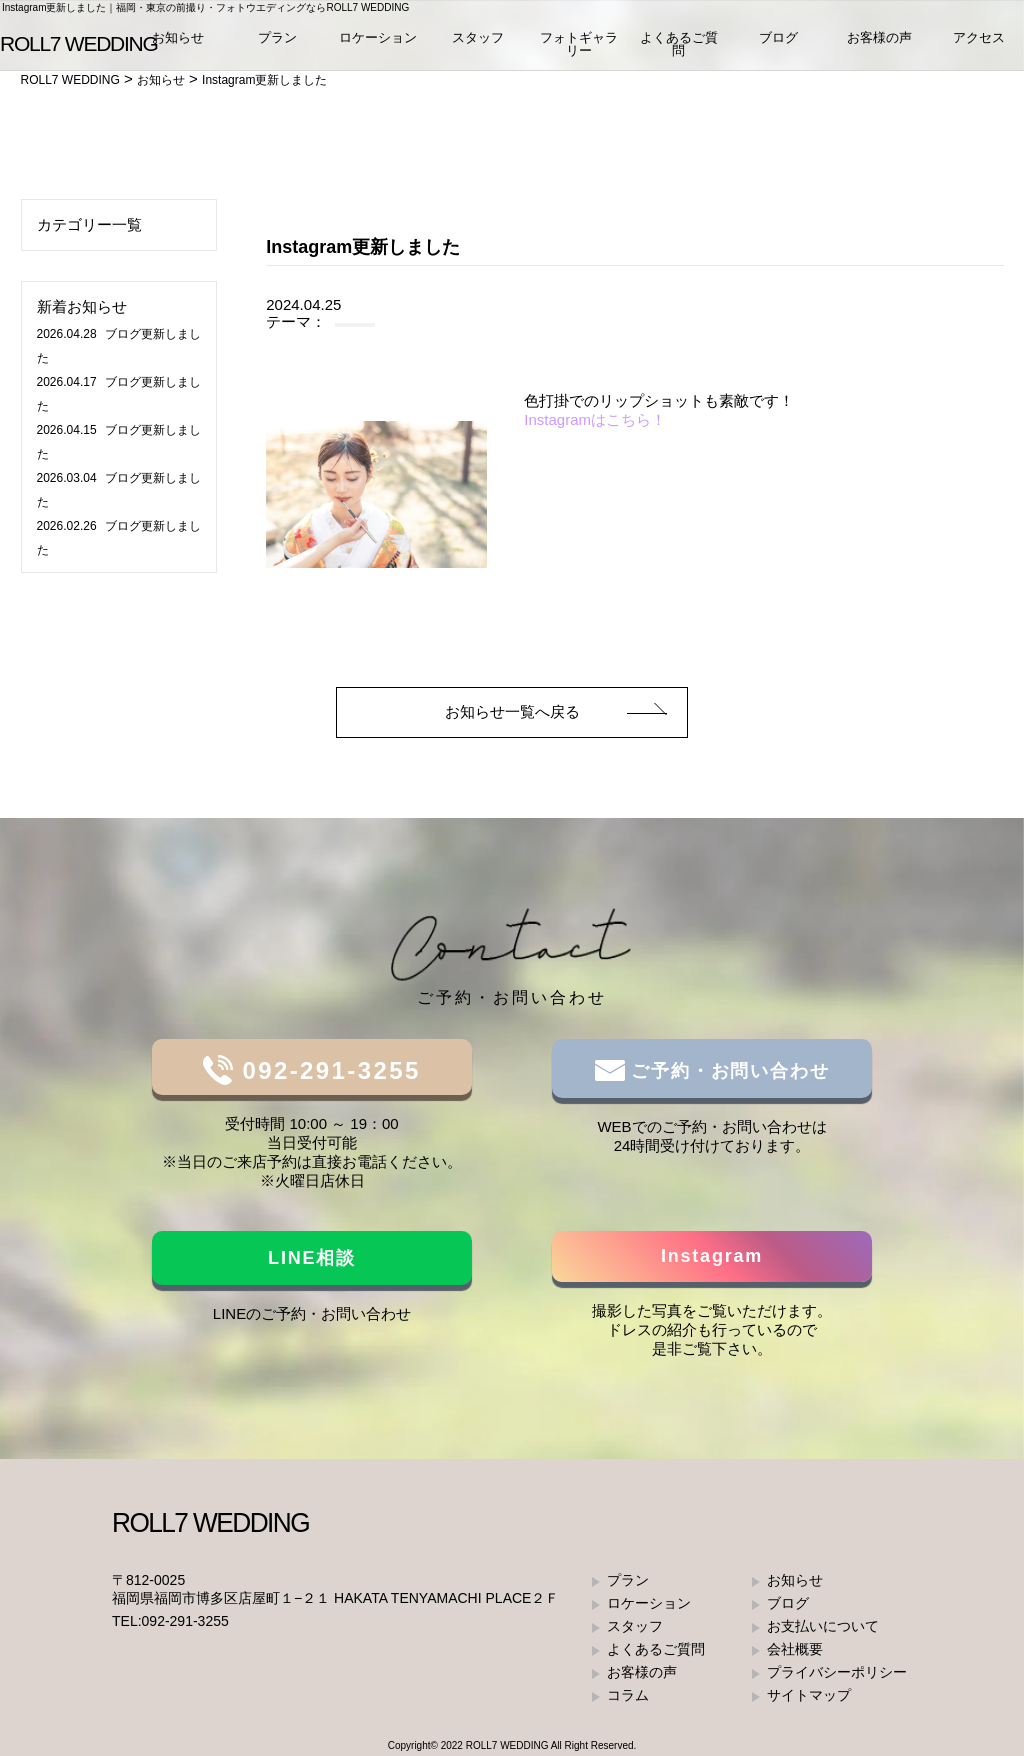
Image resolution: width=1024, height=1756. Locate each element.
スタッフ (478, 39)
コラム (628, 1695)
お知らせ (178, 39)
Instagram (712, 1256)
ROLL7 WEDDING (507, 1745)
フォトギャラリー (579, 46)
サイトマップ (809, 1695)
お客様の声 (879, 39)
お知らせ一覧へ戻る (512, 711)
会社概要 (795, 1649)
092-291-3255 (326, 1070)
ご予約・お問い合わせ (727, 1071)
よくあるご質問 (679, 46)
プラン (277, 39)
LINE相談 (312, 1258)
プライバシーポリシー (837, 1672)
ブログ (778, 39)
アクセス (979, 39)
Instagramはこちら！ (595, 419)
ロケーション (378, 39)
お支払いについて (823, 1626)
